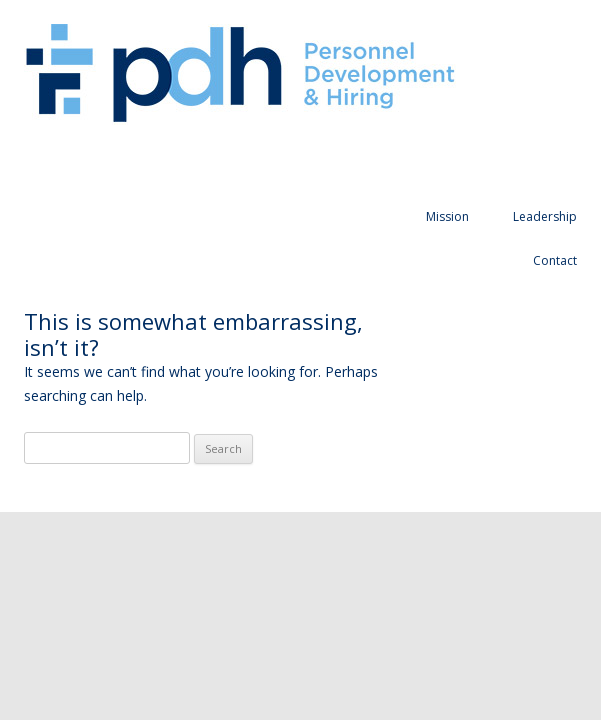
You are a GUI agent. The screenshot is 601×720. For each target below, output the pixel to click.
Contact (555, 260)
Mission (447, 216)
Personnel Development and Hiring (240, 74)
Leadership (545, 216)
